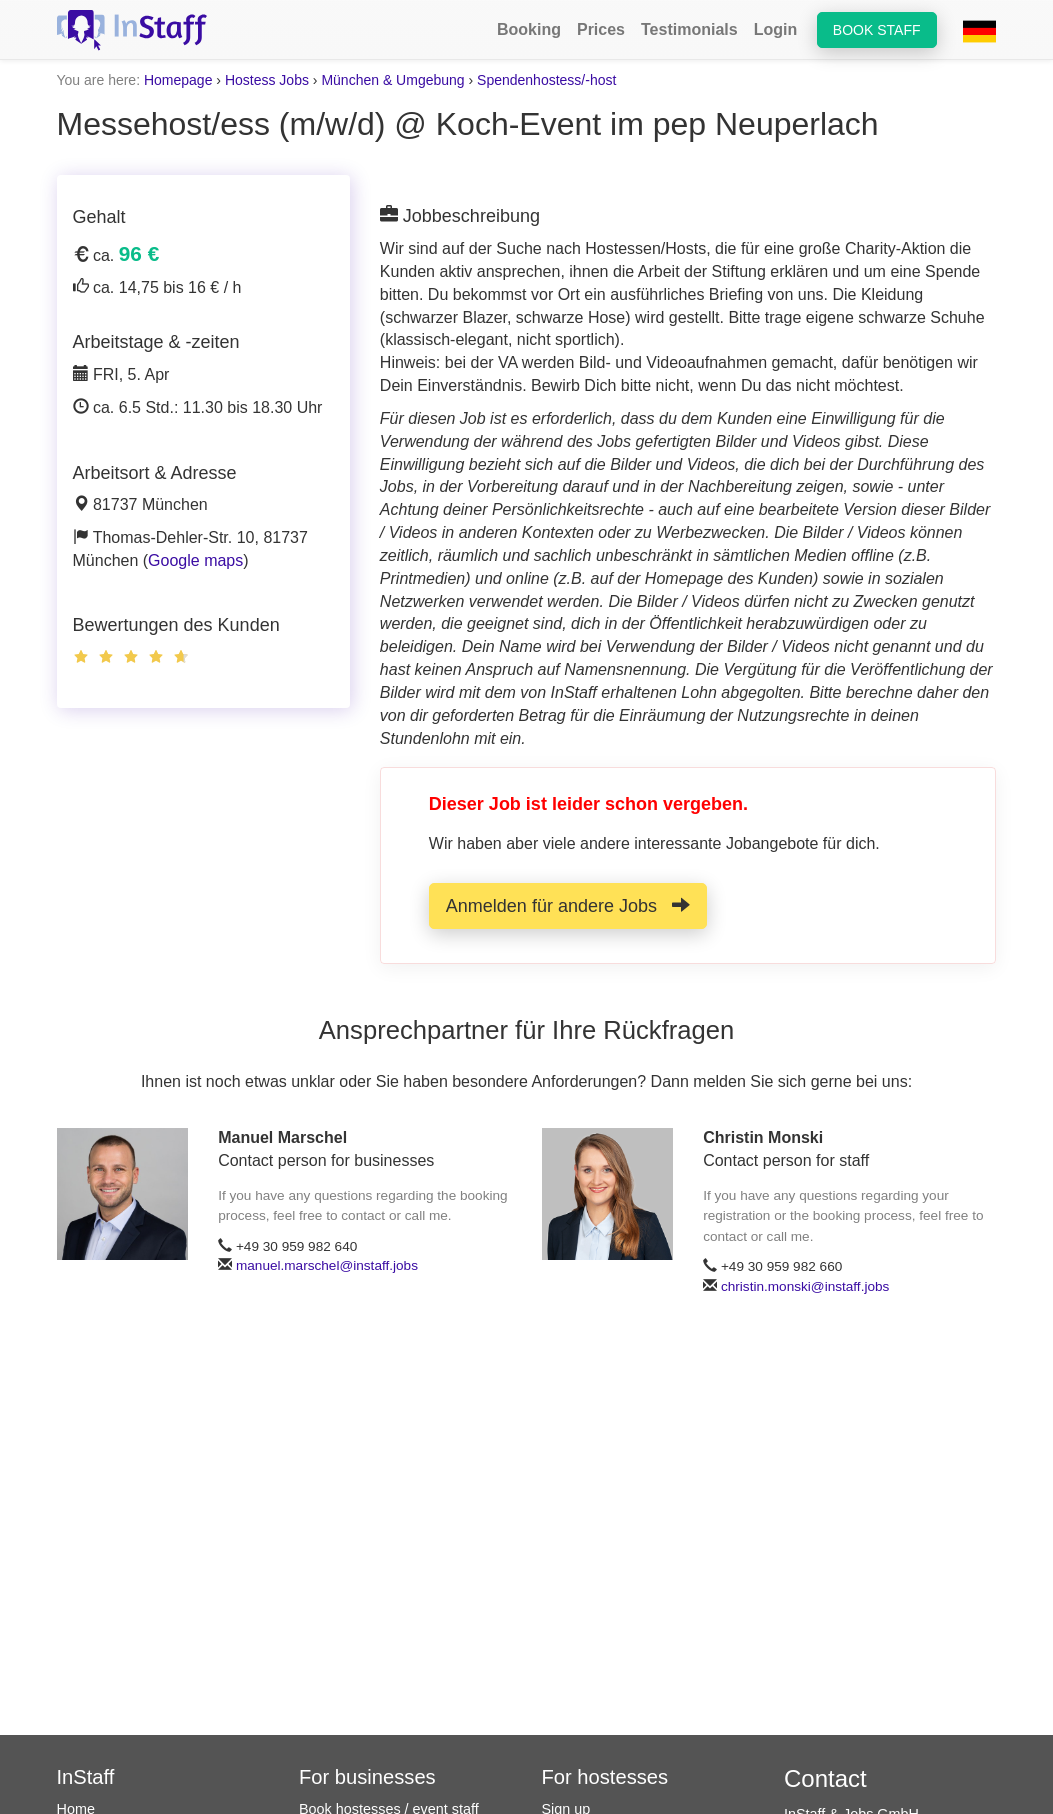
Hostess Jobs (267, 80)
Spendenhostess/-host (546, 80)
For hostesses (605, 1777)
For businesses (367, 1777)
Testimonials (689, 29)
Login (776, 29)
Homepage (178, 80)
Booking (529, 29)
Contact (825, 1778)
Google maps (195, 560)
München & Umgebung (392, 80)
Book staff (877, 30)
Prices (601, 29)
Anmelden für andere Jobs (568, 905)
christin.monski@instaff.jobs (805, 1286)
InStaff (86, 1777)
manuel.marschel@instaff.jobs (327, 1265)
